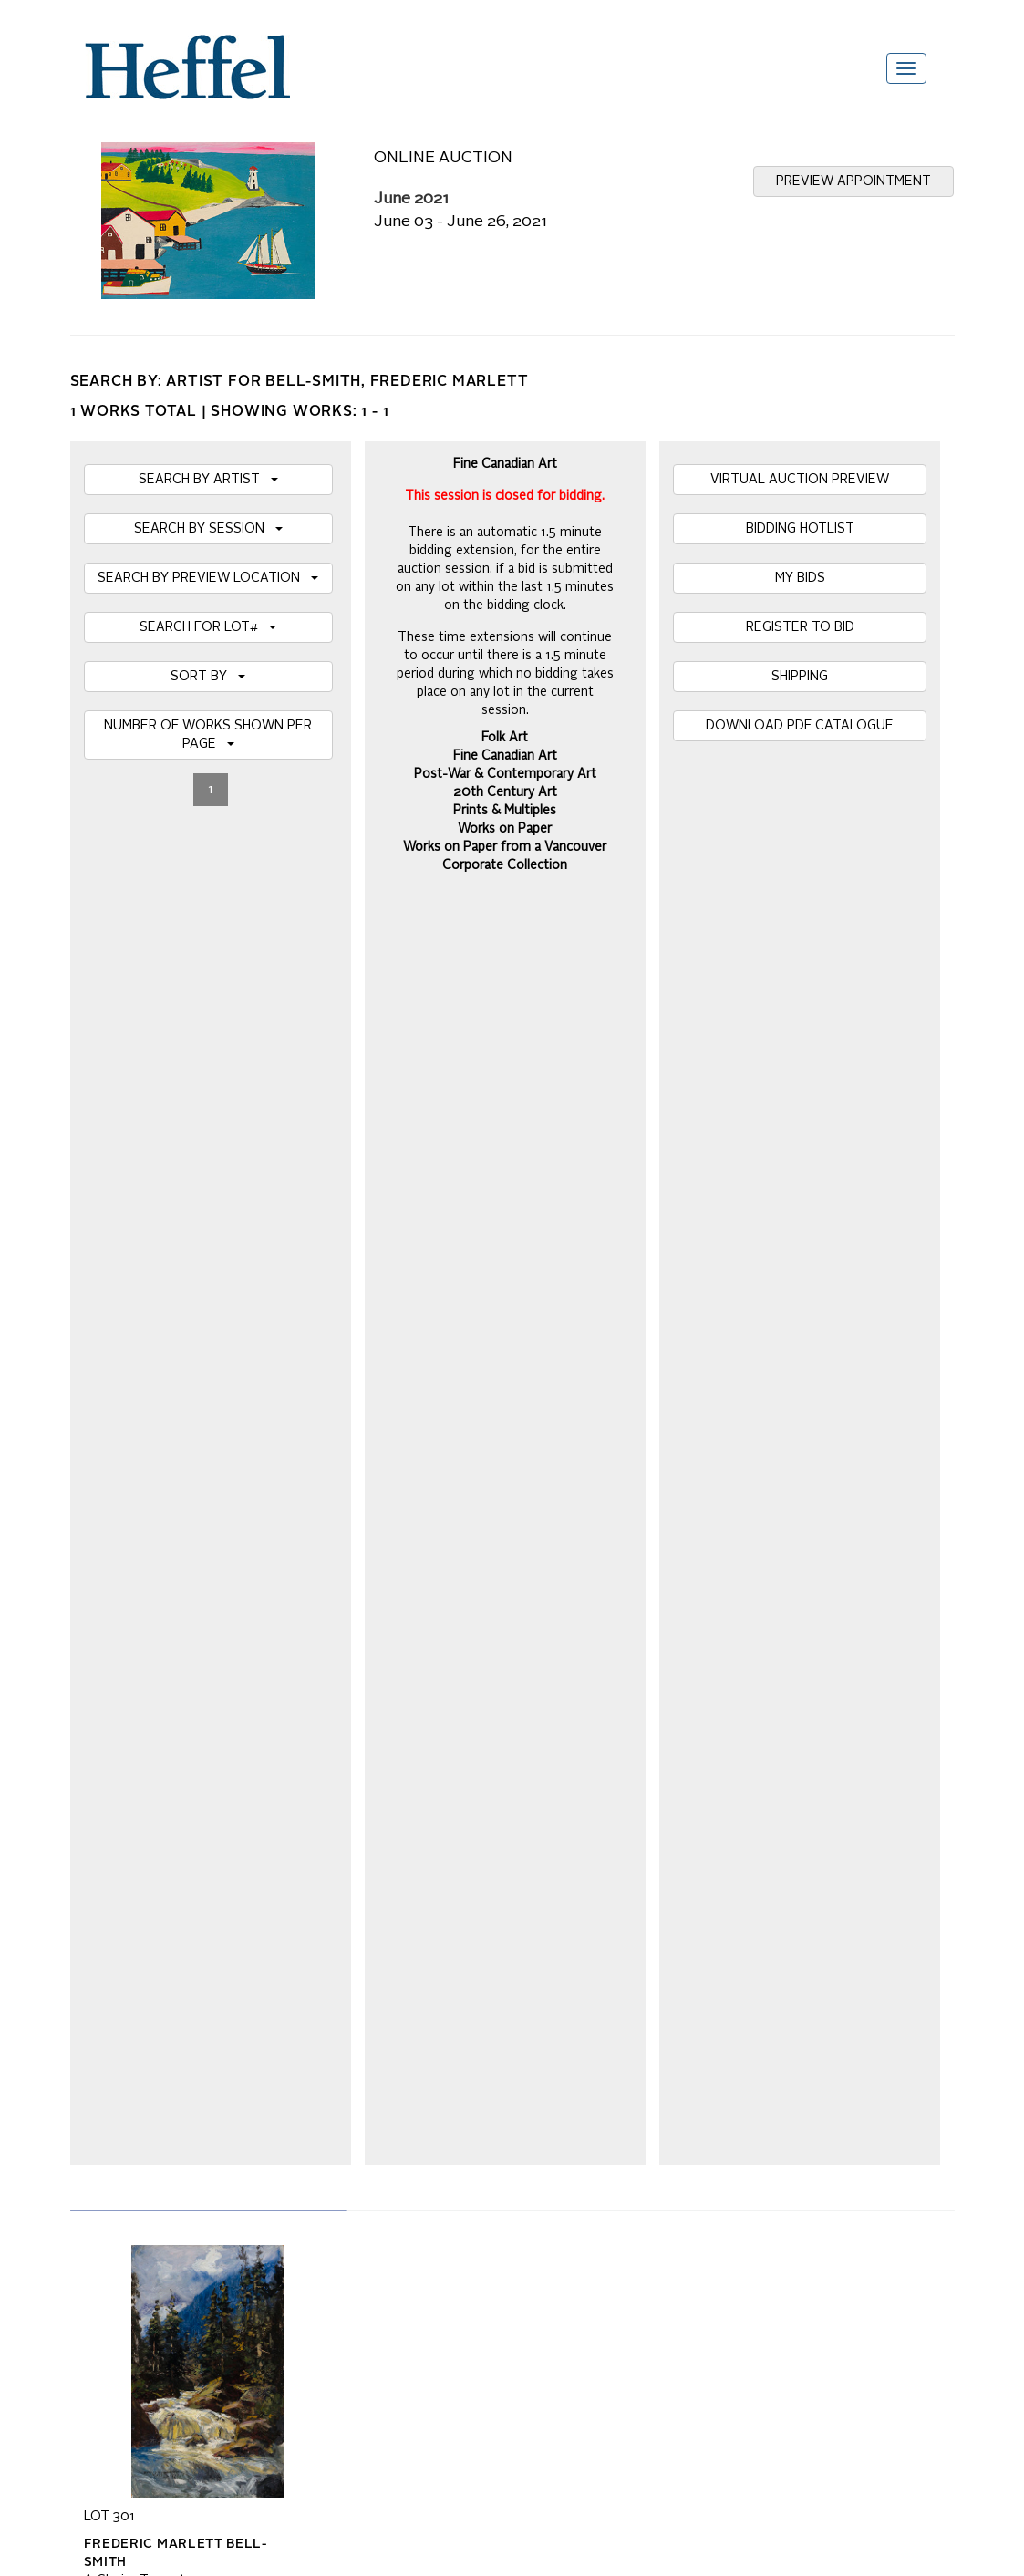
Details (104, 1418)
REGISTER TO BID (800, 627)
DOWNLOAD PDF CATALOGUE (800, 725)
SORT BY (208, 676)
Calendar (699, 2039)
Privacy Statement (136, 2093)
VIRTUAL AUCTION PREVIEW (799, 479)
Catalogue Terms (132, 2057)
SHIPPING (799, 676)
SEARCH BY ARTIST (208, 479)
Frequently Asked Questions (163, 2039)
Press (689, 2057)
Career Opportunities (732, 2093)
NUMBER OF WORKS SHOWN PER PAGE (208, 734)
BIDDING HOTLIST (800, 528)
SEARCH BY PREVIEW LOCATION (208, 578)
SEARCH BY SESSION (208, 528)
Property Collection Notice (158, 2075)
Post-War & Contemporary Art (505, 774)
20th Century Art (505, 792)
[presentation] (222, 1878)
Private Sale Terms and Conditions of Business (511, 2057)
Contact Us (704, 2075)
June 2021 (411, 199)
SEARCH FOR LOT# (208, 627)
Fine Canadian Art (505, 756)
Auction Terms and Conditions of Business (497, 2039)
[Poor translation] (66, 2321)
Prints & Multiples (504, 810)
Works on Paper (505, 828)
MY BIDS (800, 578)
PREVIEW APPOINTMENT (853, 181)
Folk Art (504, 737)
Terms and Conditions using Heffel (475, 2075)
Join (327, 1808)
